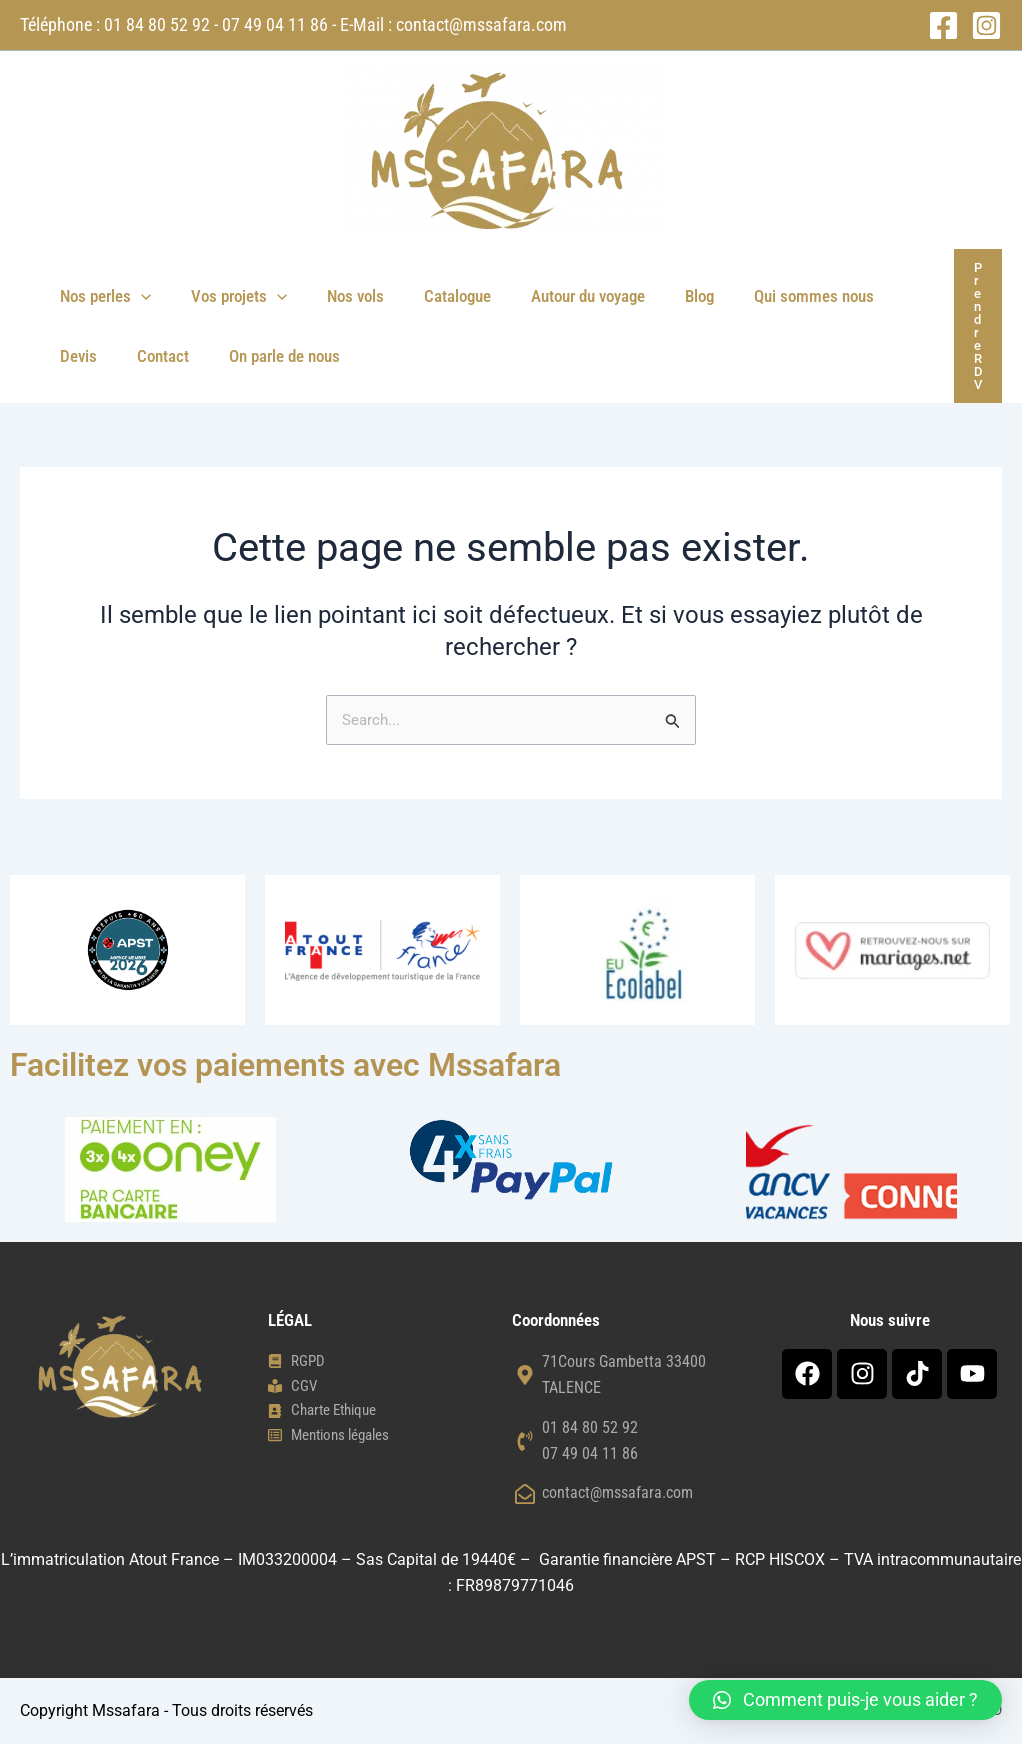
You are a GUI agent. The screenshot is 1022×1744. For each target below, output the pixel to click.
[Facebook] (943, 25)
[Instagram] (986, 25)
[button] (138, 296)
